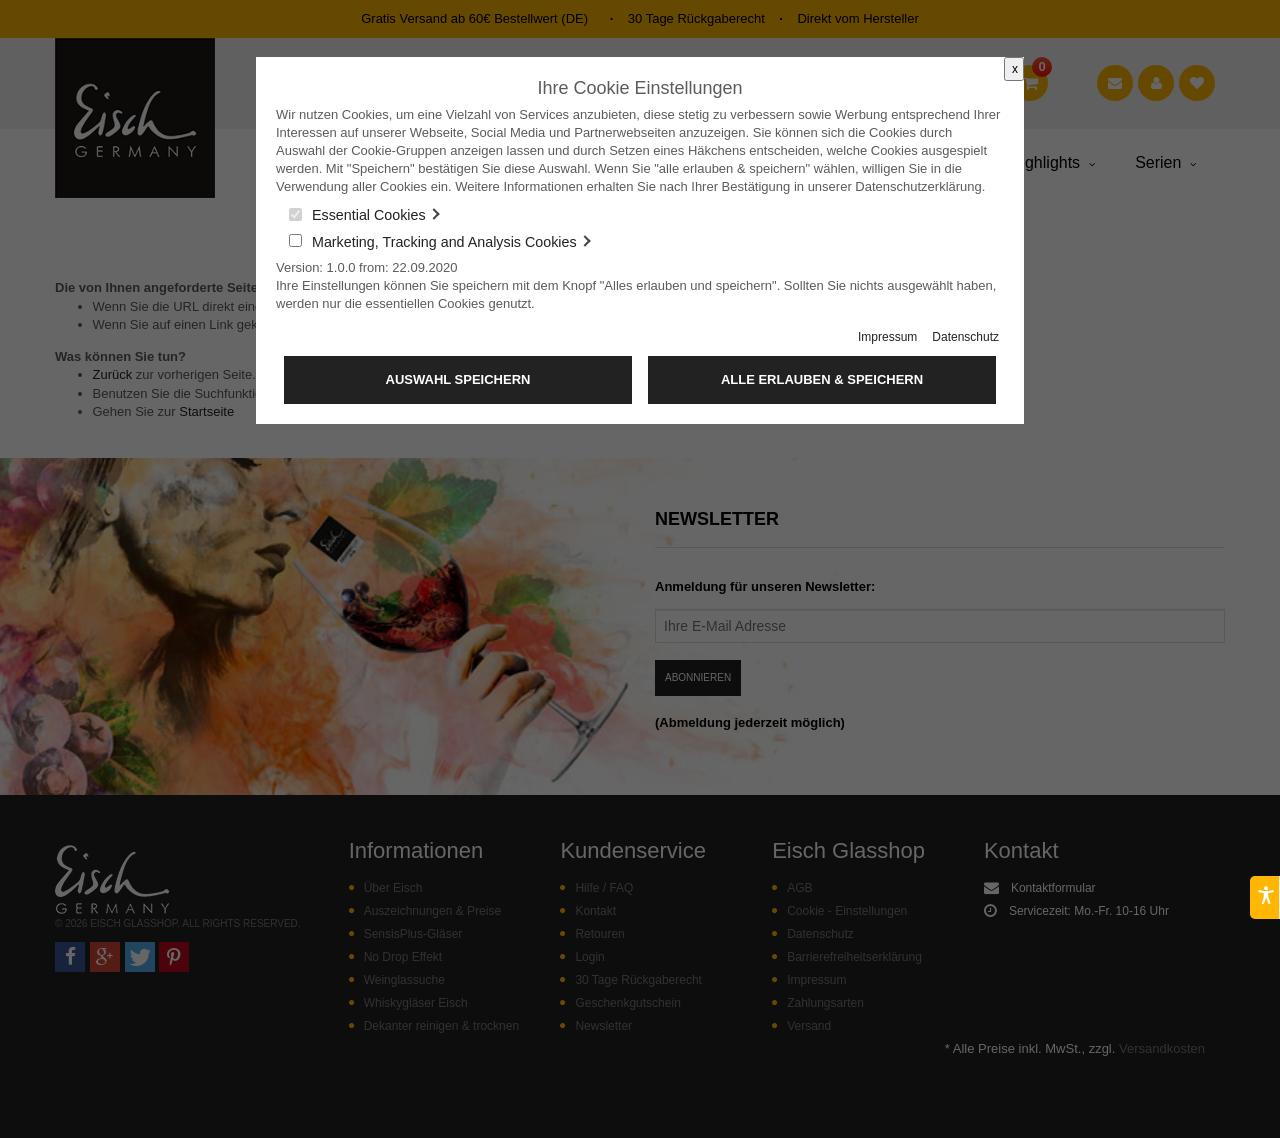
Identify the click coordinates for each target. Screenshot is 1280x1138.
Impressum (887, 337)
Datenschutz (965, 337)
